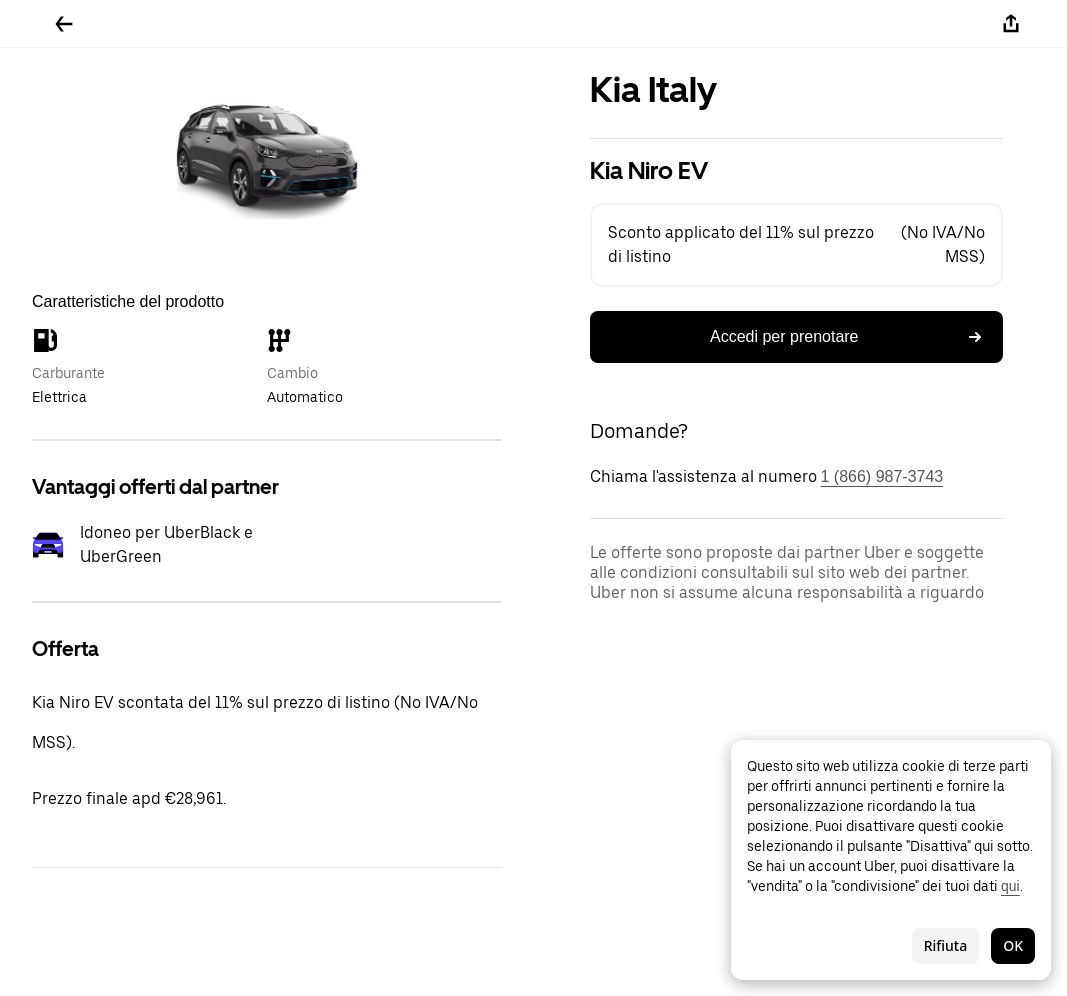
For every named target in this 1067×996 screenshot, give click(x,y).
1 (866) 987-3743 (882, 476)
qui (1010, 886)
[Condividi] (1011, 24)
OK (1013, 945)
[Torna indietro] (64, 24)
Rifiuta (946, 945)
